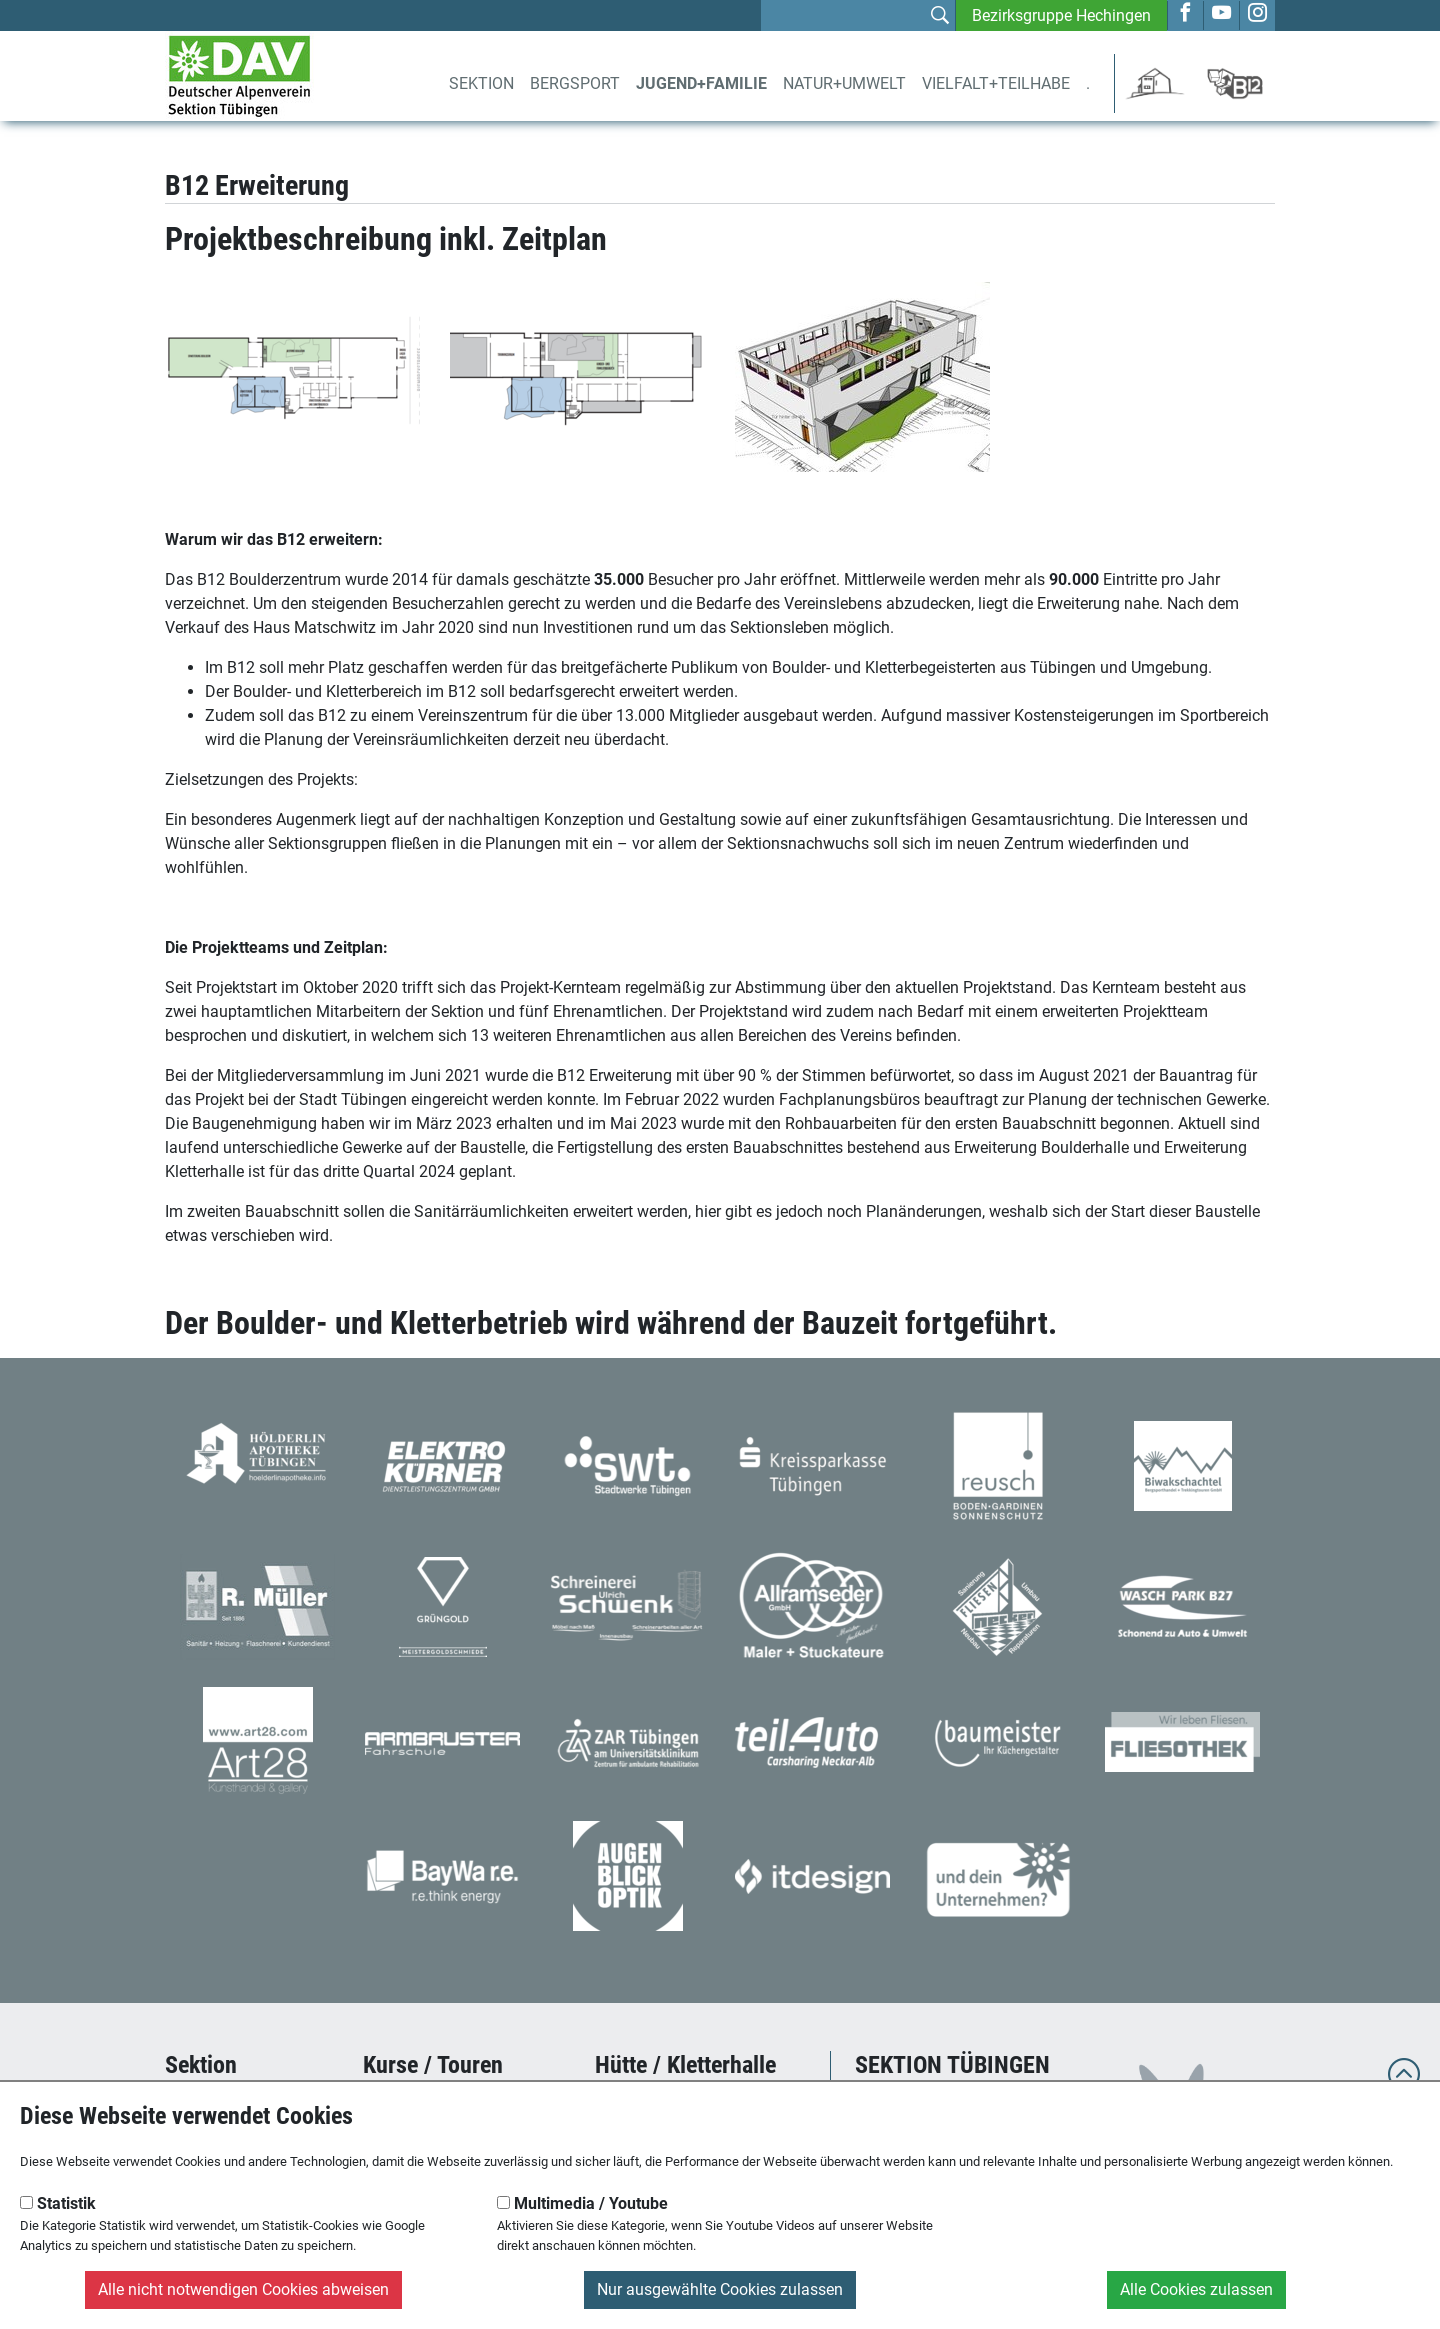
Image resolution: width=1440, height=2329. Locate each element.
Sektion (481, 83)
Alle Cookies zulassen (1196, 2289)
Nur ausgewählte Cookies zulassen (720, 2289)
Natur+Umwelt (844, 83)
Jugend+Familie (701, 83)
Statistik (58, 2203)
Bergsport (575, 83)
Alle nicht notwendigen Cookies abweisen (243, 2289)
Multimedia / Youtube (582, 2203)
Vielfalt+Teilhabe (996, 83)
